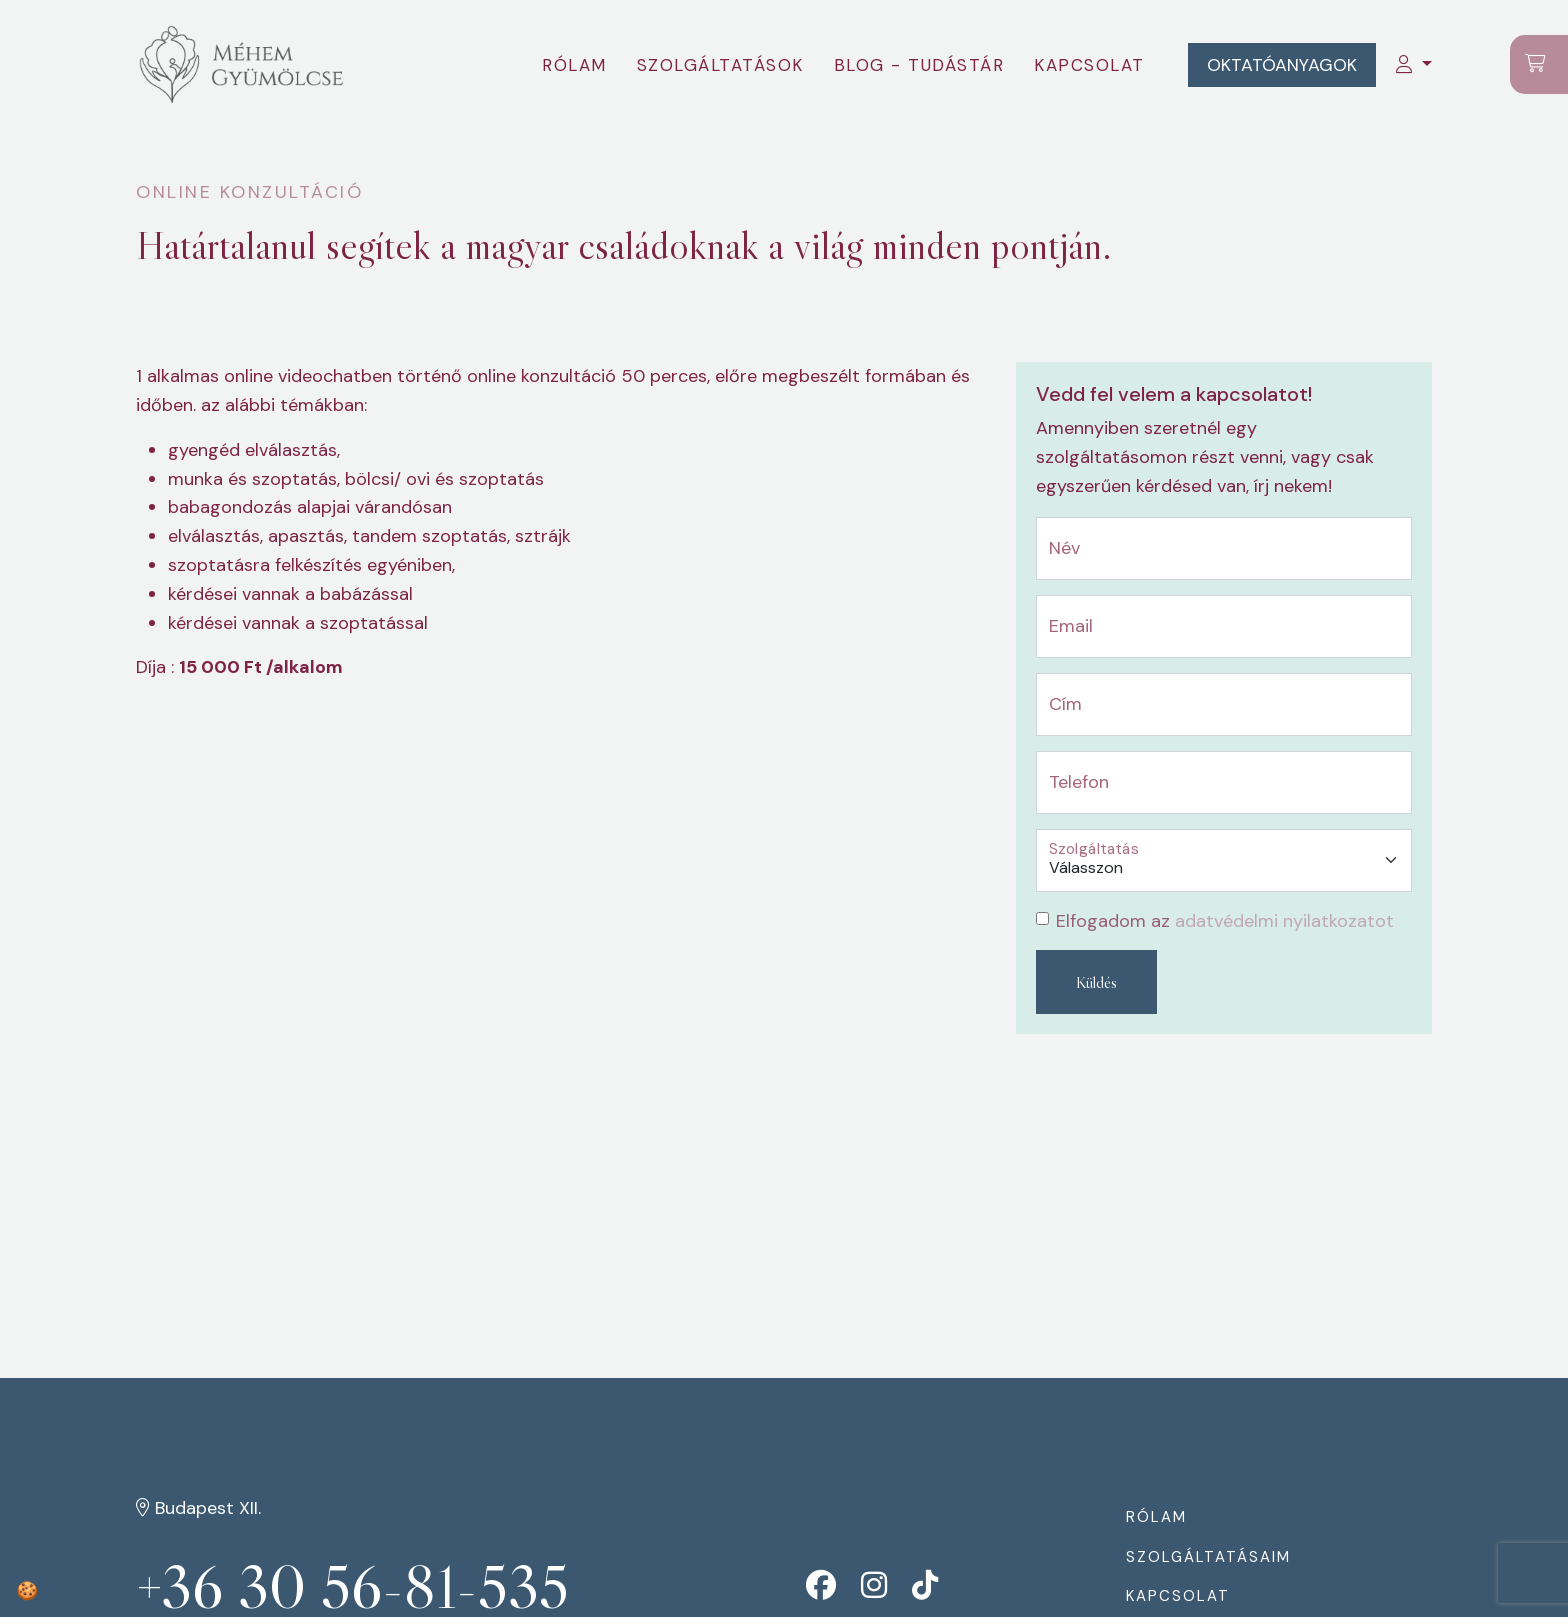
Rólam (573, 65)
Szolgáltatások (718, 65)
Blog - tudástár (917, 65)
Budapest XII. (198, 1508)
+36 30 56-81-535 (355, 1587)
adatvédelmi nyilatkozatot (1284, 921)
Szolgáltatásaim (1208, 1557)
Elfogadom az (1225, 921)
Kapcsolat (1088, 65)
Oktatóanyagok (1281, 65)
